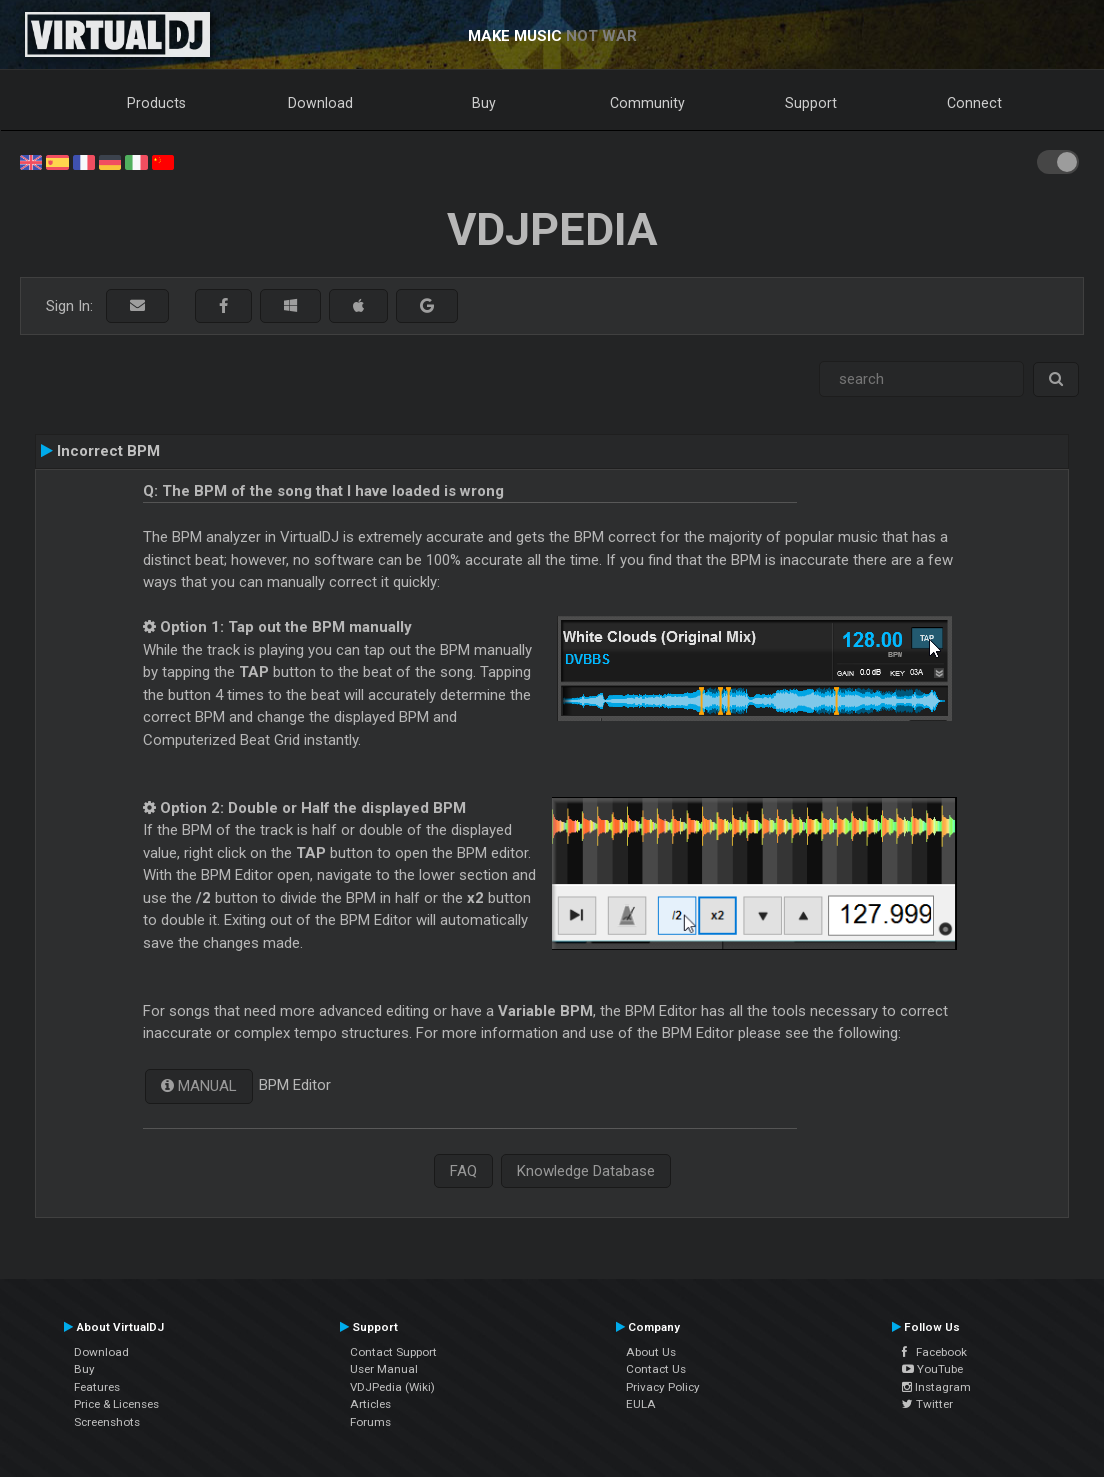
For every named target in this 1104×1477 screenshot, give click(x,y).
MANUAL (205, 1086)
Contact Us (656, 1369)
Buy (484, 103)
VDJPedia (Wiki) (392, 1387)
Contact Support (393, 1352)
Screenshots (107, 1422)
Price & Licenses (116, 1404)
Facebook (934, 1352)
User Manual (384, 1369)
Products (156, 103)
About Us (651, 1352)
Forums (370, 1422)
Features (97, 1387)
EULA (641, 1404)
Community (647, 103)
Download (320, 103)
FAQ (463, 1171)
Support (811, 103)
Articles (370, 1404)
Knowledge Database (586, 1171)
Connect (974, 103)
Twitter (927, 1404)
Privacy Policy (663, 1387)
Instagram (936, 1387)
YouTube (932, 1369)
